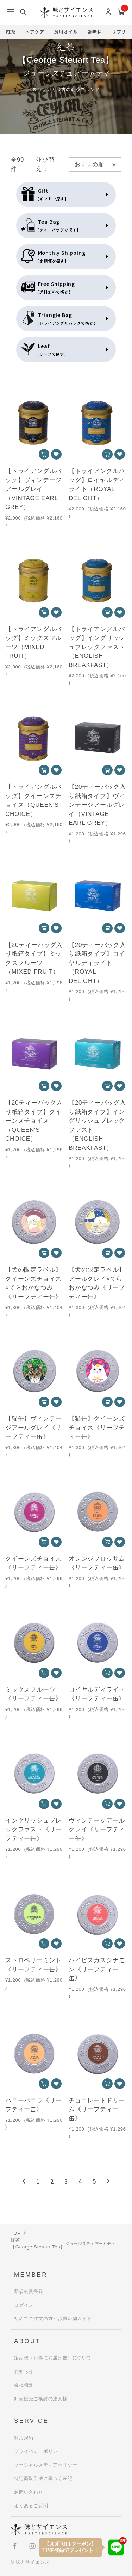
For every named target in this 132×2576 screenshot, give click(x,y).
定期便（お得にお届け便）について (53, 2357)
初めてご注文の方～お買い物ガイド (53, 2318)
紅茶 (11, 31)
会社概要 (23, 2385)
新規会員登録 (28, 2291)
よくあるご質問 (31, 2505)
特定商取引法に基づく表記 (43, 2478)
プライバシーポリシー (38, 2451)
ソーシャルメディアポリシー (45, 2465)
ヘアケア (34, 31)
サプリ (119, 31)
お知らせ (23, 2371)
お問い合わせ (28, 2492)
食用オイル (66, 31)
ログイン (23, 2305)
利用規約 (23, 2437)
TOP (16, 2233)
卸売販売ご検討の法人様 (41, 2398)
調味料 (95, 31)
